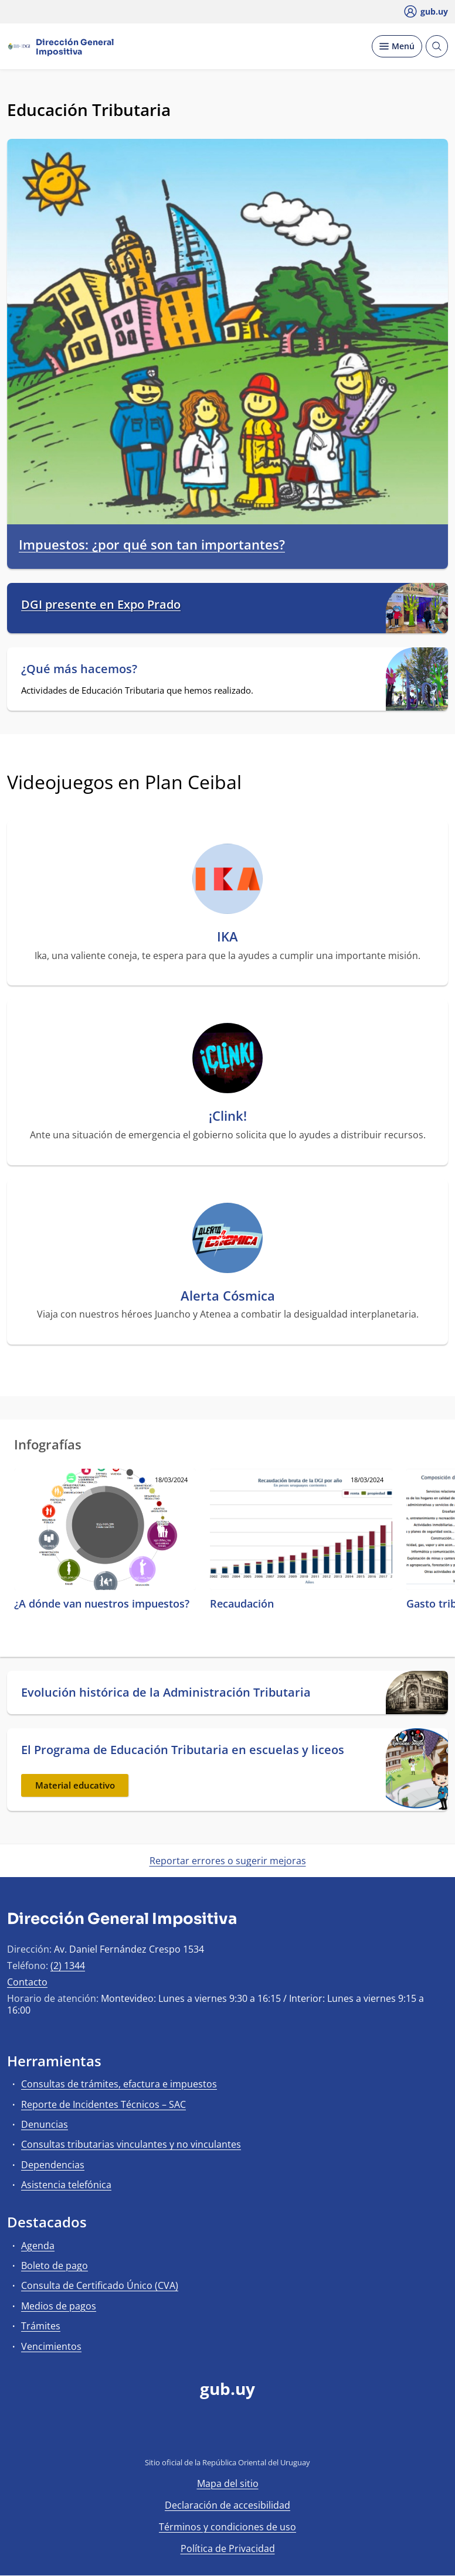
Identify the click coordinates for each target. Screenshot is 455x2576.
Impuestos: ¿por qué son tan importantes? (152, 544)
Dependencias (52, 2164)
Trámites (40, 2325)
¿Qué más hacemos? (79, 669)
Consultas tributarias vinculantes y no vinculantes (131, 2144)
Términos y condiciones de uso (227, 2526)
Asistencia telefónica (66, 2184)
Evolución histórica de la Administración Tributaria (166, 1692)
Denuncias (44, 2124)
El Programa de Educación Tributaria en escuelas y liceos (182, 1750)
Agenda (38, 2245)
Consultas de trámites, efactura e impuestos (119, 2083)
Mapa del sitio (228, 2483)
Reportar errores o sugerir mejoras (228, 1860)
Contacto (27, 1981)
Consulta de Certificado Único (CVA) (99, 2285)
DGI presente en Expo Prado (101, 604)
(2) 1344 (67, 1965)
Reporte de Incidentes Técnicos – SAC (103, 2104)
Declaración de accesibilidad (227, 2505)
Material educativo (75, 1785)
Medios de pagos (58, 2305)
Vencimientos (51, 2346)
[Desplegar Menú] (397, 46)
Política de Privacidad (228, 2548)
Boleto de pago (54, 2265)
